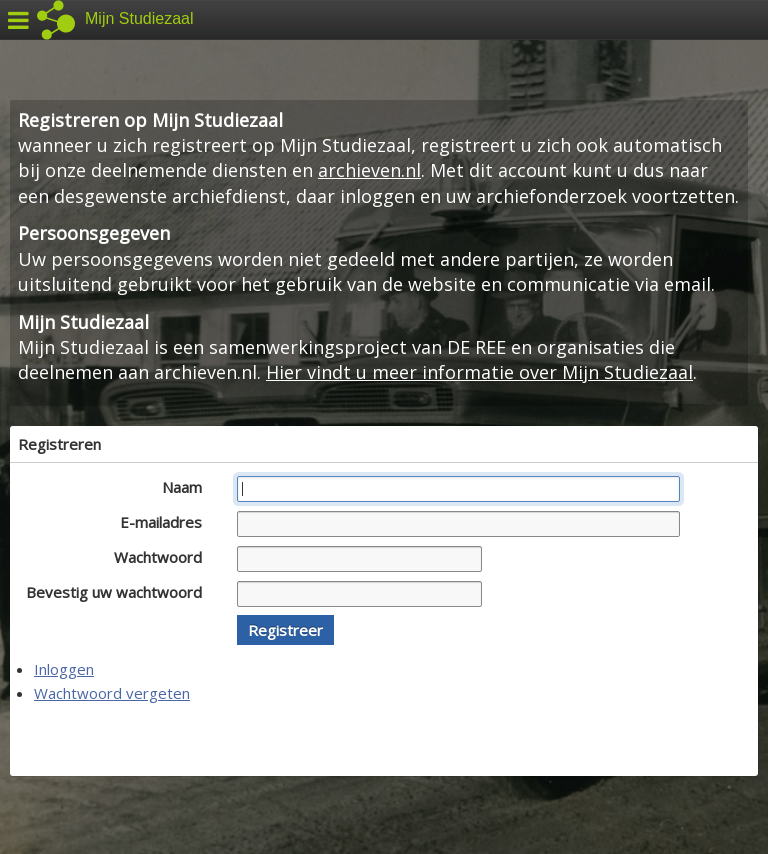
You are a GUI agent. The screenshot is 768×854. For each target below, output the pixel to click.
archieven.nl (369, 170)
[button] (285, 630)
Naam (187, 487)
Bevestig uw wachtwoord (119, 592)
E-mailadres (166, 522)
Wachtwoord (163, 557)
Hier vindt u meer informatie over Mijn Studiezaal (479, 372)
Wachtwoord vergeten (112, 693)
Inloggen (64, 669)
